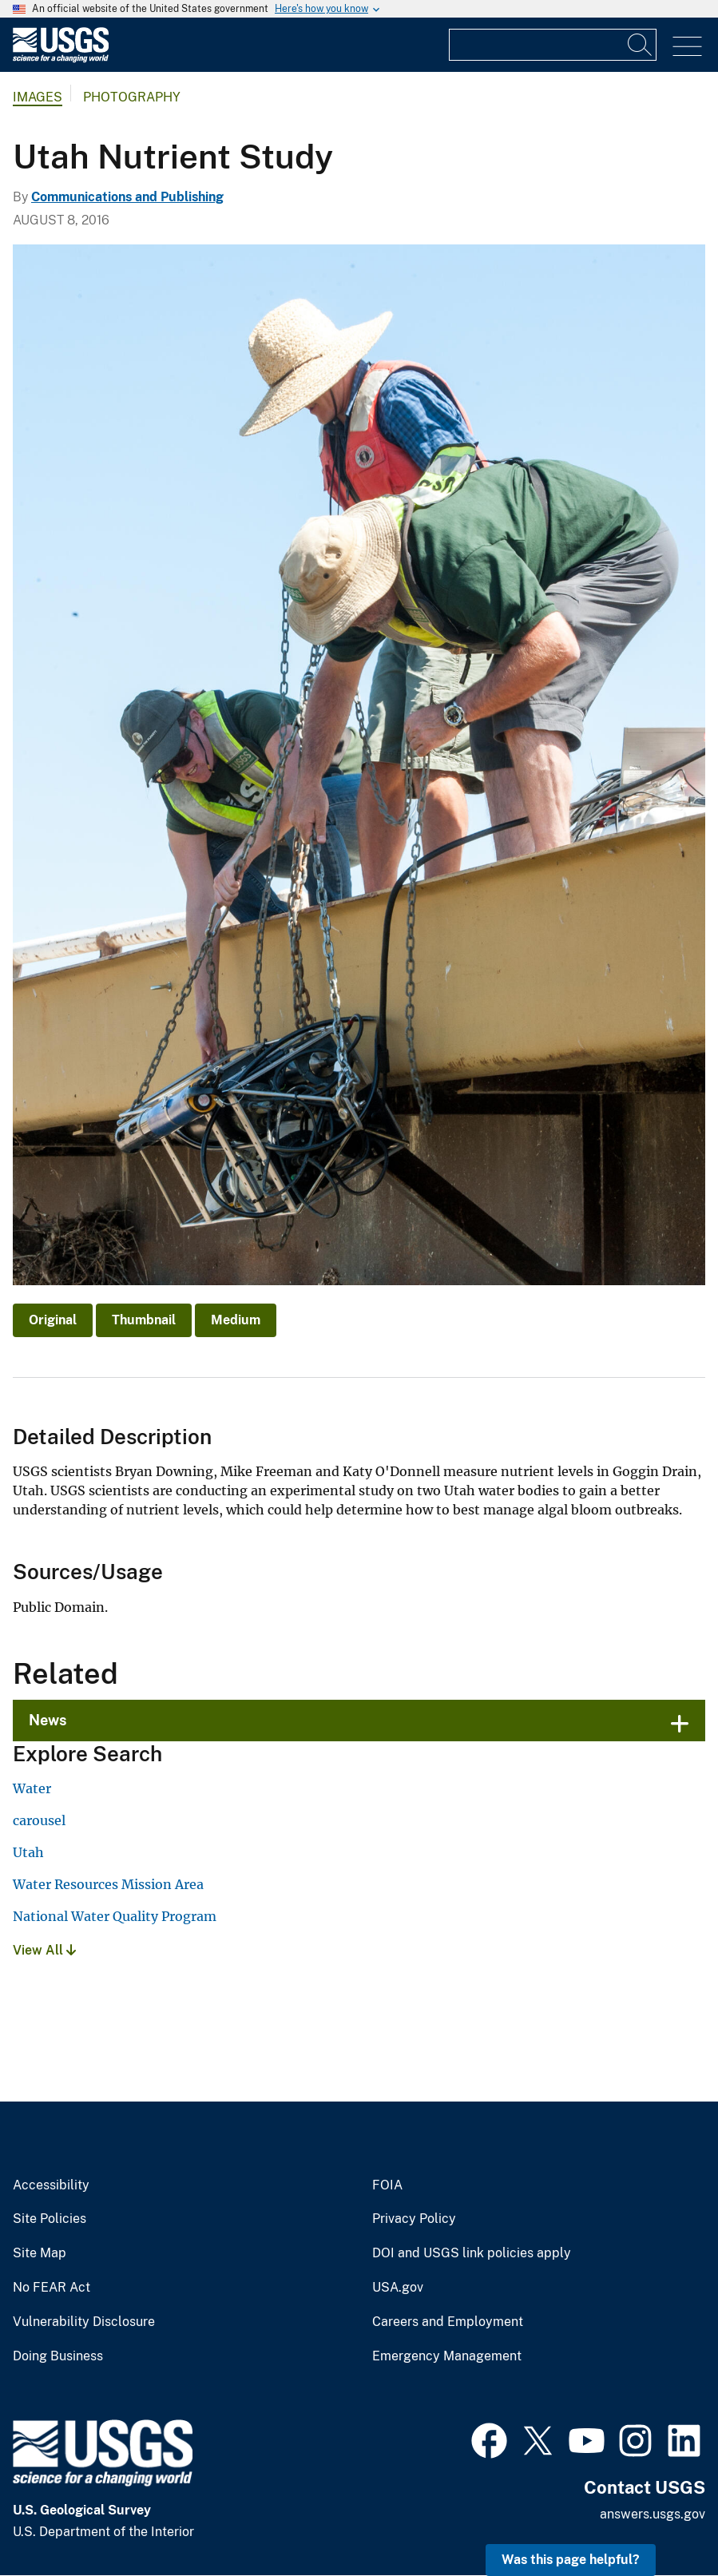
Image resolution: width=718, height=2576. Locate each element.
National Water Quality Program (114, 1916)
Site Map (39, 2253)
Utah (28, 1852)
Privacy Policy (414, 2219)
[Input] (553, 45)
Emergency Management (447, 2356)
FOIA (387, 2185)
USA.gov (397, 2287)
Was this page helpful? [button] (571, 2559)
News (48, 1720)
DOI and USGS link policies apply (471, 2253)
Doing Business (58, 2356)
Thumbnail (144, 1320)
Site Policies (49, 2219)
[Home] (61, 58)
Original (53, 1320)
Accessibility (51, 2185)
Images (37, 97)
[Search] (641, 45)
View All (44, 1950)
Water (32, 1788)
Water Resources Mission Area (108, 1884)
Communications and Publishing (127, 196)
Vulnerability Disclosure (84, 2322)
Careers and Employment (447, 2322)
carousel (39, 1820)
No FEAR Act (51, 2287)
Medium (235, 1320)
